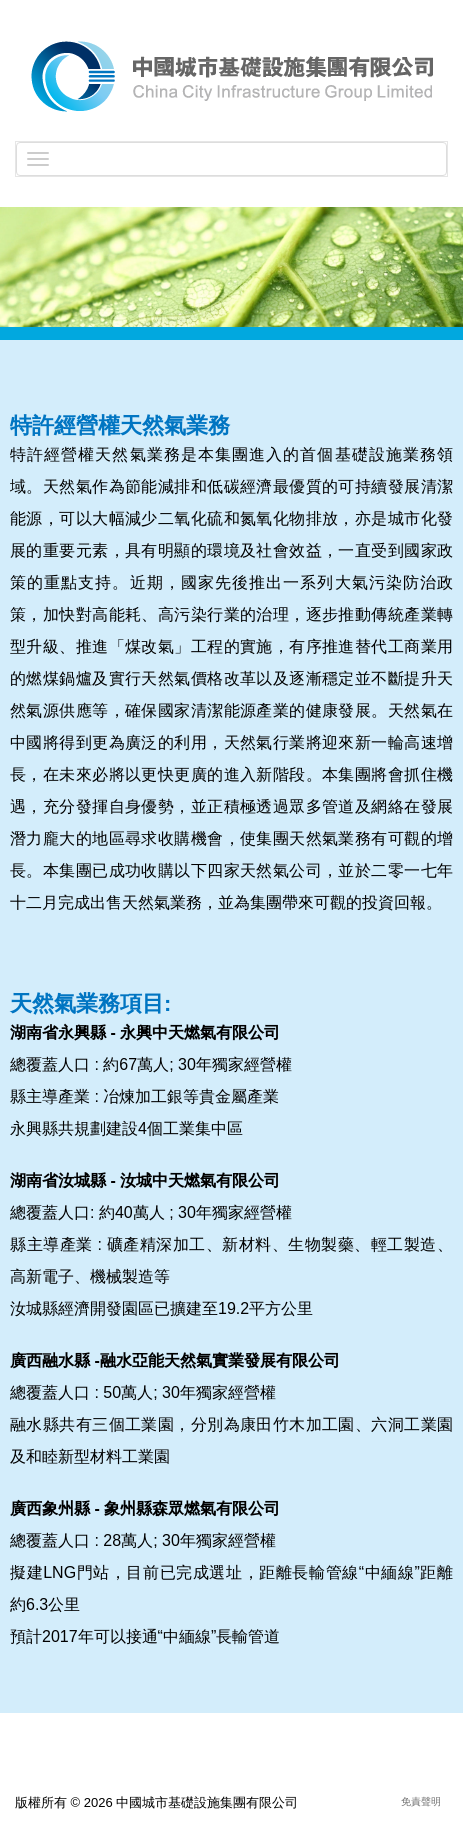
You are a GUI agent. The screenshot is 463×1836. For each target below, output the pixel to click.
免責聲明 (421, 1801)
